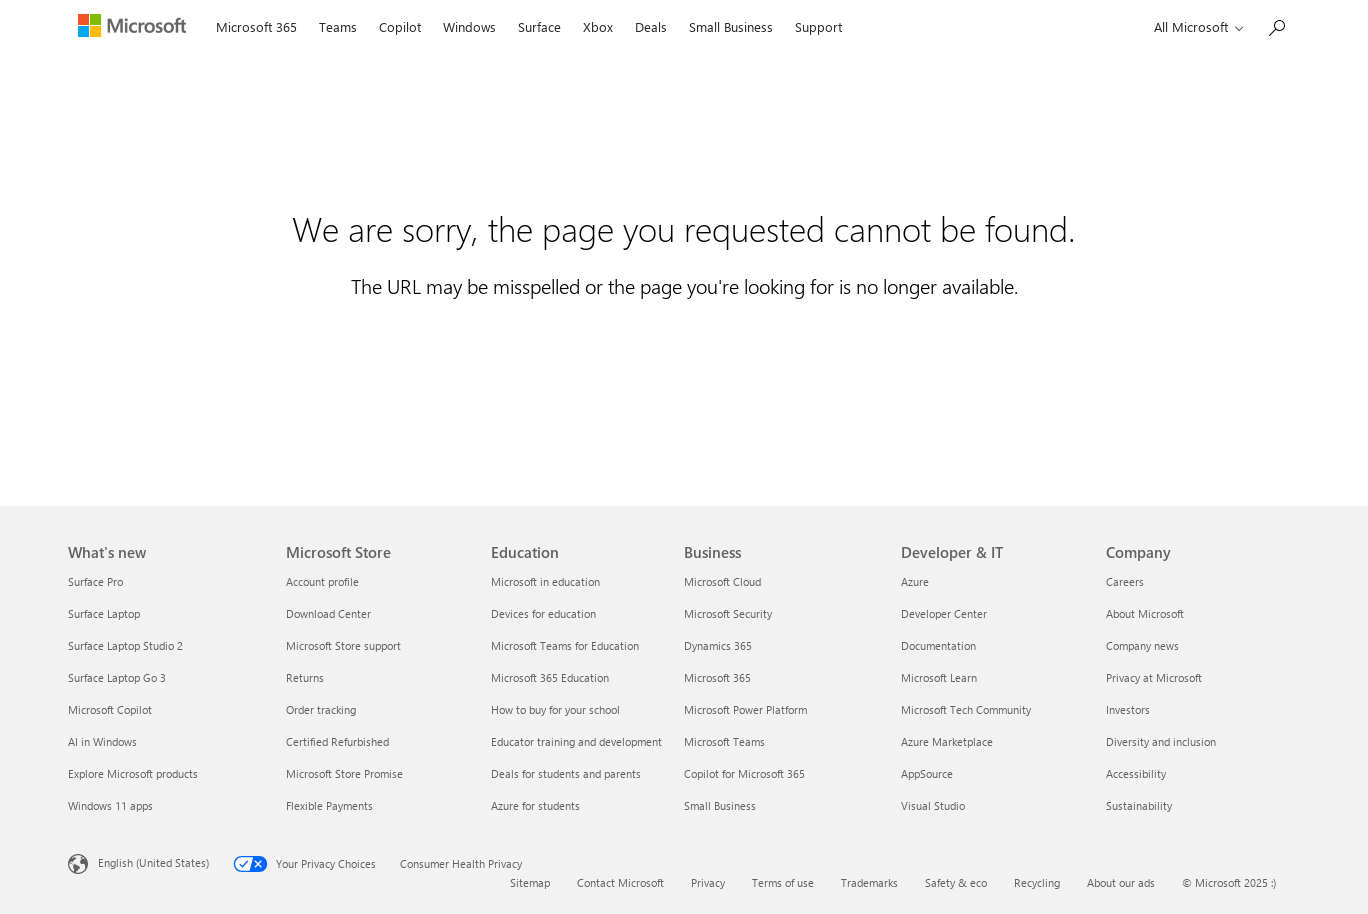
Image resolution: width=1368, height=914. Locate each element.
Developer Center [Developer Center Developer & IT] (944, 613)
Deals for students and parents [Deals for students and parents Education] (566, 773)
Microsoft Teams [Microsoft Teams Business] (724, 741)
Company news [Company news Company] (1142, 645)
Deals (651, 26)
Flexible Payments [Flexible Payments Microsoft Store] (329, 805)
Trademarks (869, 882)
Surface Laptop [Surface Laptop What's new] (104, 613)
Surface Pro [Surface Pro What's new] (95, 581)
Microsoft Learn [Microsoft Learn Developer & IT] (939, 677)
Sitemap (530, 882)
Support (818, 26)
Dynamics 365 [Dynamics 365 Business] (718, 645)
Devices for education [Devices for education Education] (543, 613)
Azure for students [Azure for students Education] (535, 805)
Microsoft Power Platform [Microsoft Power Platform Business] (745, 709)
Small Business (731, 26)
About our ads (1121, 882)
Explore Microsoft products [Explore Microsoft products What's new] (133, 773)
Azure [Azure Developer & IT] (915, 581)
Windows (469, 26)
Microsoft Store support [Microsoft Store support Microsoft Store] (343, 645)
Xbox (598, 26)
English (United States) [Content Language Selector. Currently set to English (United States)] (153, 862)
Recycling (1037, 882)
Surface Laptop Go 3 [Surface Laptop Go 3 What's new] (117, 677)
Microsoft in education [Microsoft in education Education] (545, 581)
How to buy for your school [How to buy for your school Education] (555, 709)
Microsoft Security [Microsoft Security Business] (728, 613)
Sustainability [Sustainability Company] (1139, 805)
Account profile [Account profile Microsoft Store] (322, 581)
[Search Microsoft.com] (1276, 25)
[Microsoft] (136, 28)
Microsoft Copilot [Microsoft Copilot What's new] (110, 709)
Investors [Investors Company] (1128, 709)
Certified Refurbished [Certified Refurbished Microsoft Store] (337, 741)
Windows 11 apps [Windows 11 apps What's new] (110, 805)
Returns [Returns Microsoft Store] (305, 677)
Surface (539, 26)
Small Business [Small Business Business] (720, 805)
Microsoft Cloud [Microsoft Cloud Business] (722, 581)
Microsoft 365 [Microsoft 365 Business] (717, 677)
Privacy (708, 882)
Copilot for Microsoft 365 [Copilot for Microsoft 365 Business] (744, 773)
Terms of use (783, 882)
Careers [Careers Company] (1125, 581)
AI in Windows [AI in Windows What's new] (102, 741)
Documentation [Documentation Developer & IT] (938, 645)
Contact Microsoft (620, 882)
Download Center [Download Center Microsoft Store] (328, 613)
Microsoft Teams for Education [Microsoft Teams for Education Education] (565, 645)
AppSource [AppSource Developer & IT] (927, 773)
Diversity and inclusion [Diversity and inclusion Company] (1161, 741)
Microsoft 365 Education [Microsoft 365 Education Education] (550, 677)
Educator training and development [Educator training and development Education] (576, 741)
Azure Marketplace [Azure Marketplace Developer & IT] (947, 741)
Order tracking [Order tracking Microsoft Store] (321, 709)
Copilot (400, 26)
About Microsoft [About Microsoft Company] (1145, 613)
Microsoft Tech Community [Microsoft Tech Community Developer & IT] (966, 709)
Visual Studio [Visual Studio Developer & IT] (933, 805)
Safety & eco (956, 882)
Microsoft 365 (256, 26)
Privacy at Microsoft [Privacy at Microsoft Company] (1154, 677)
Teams (338, 26)
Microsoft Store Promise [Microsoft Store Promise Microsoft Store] (344, 773)
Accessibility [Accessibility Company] (1136, 773)
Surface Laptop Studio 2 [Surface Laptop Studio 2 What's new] (125, 645)
